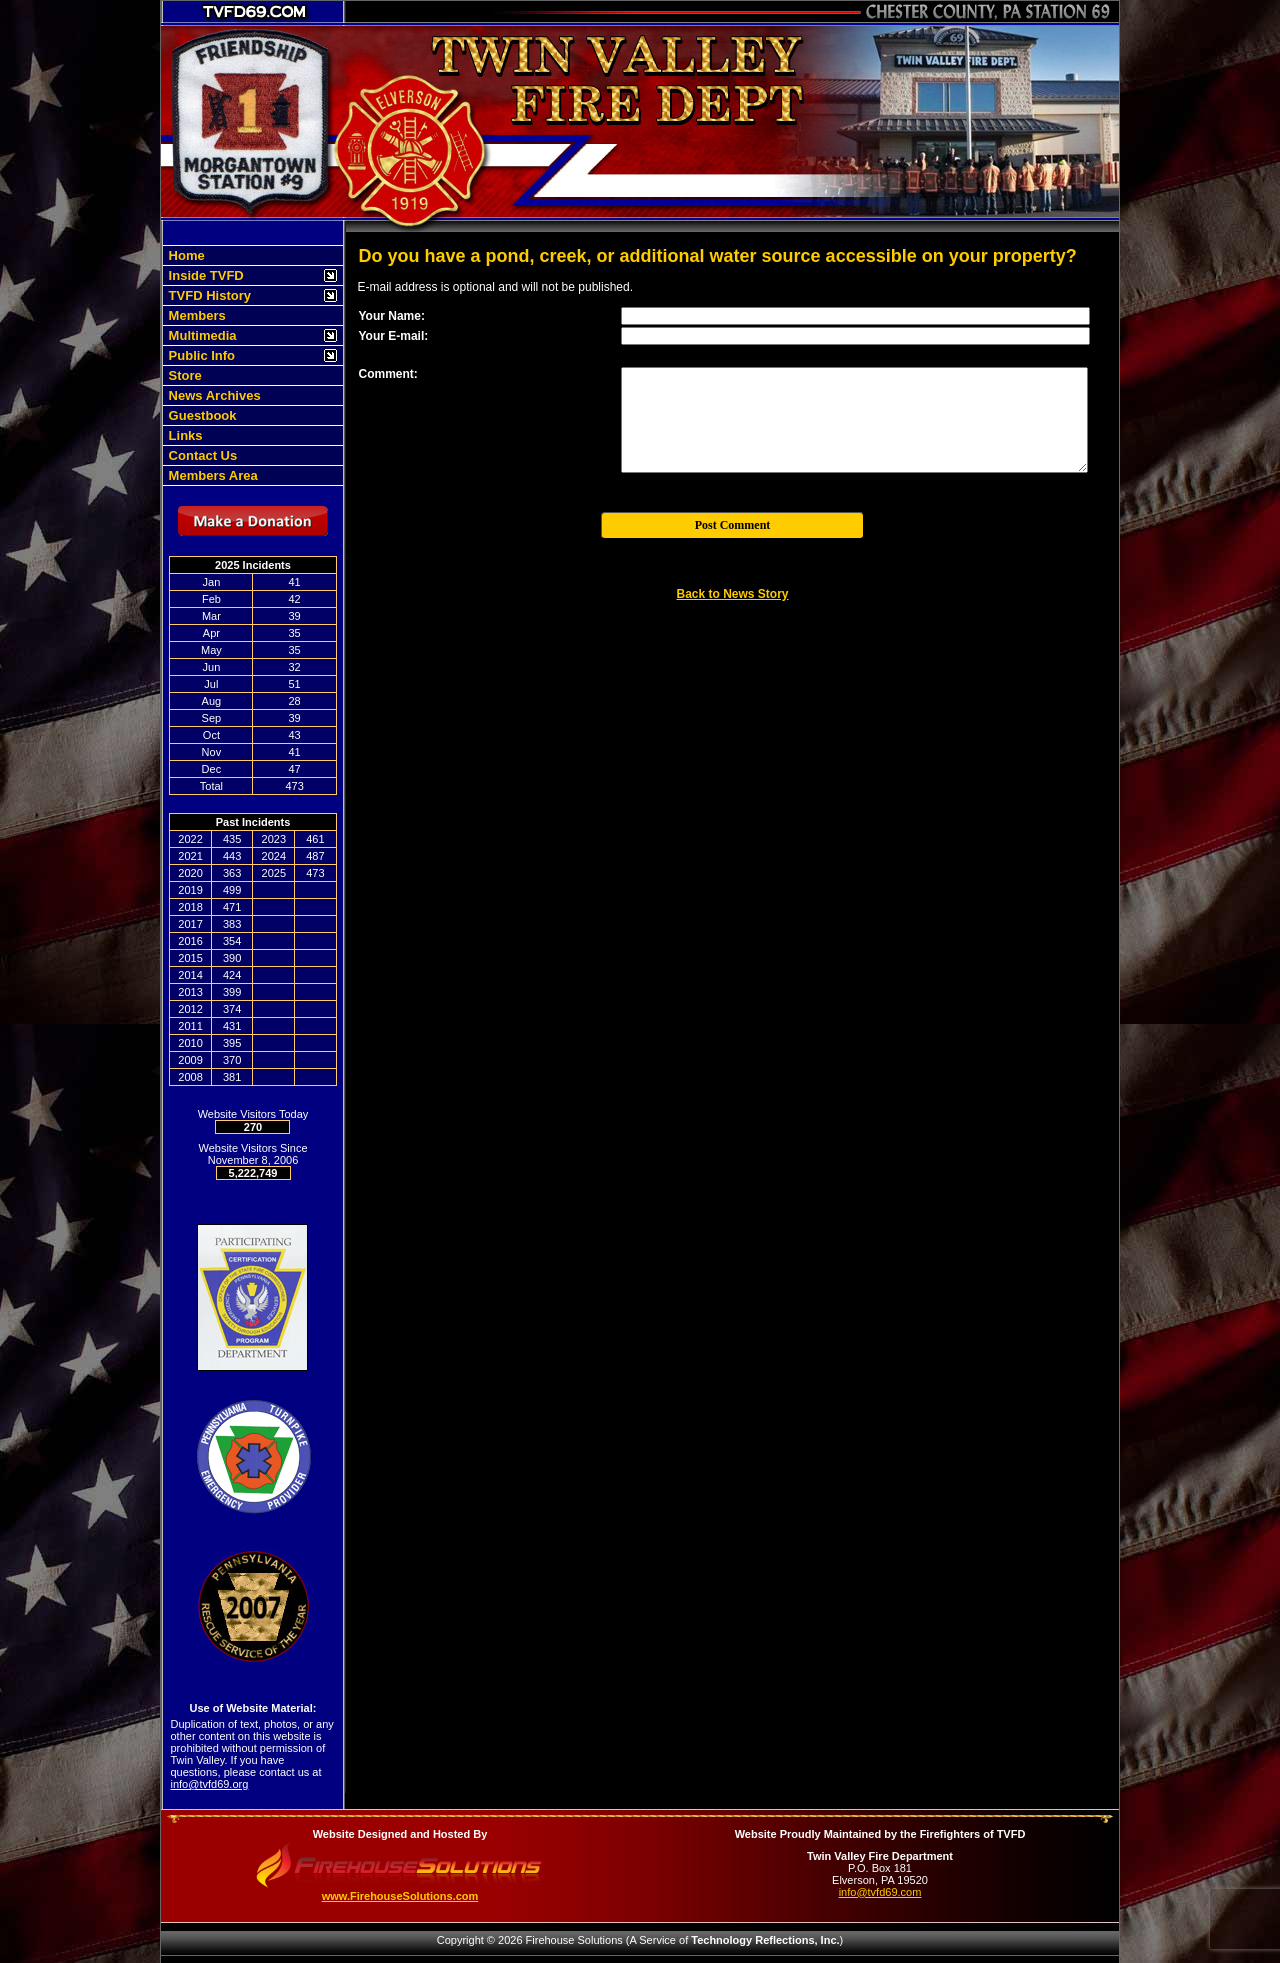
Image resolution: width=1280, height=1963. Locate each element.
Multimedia (201, 335)
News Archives (213, 395)
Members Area (211, 475)
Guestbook (201, 415)
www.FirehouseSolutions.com (400, 1896)
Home (185, 255)
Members (195, 315)
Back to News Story (732, 594)
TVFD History (208, 295)
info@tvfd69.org (210, 1784)
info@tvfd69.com (880, 1892)
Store (183, 375)
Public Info (200, 355)
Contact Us (201, 455)
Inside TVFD (204, 275)
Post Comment (733, 525)
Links (184, 435)
